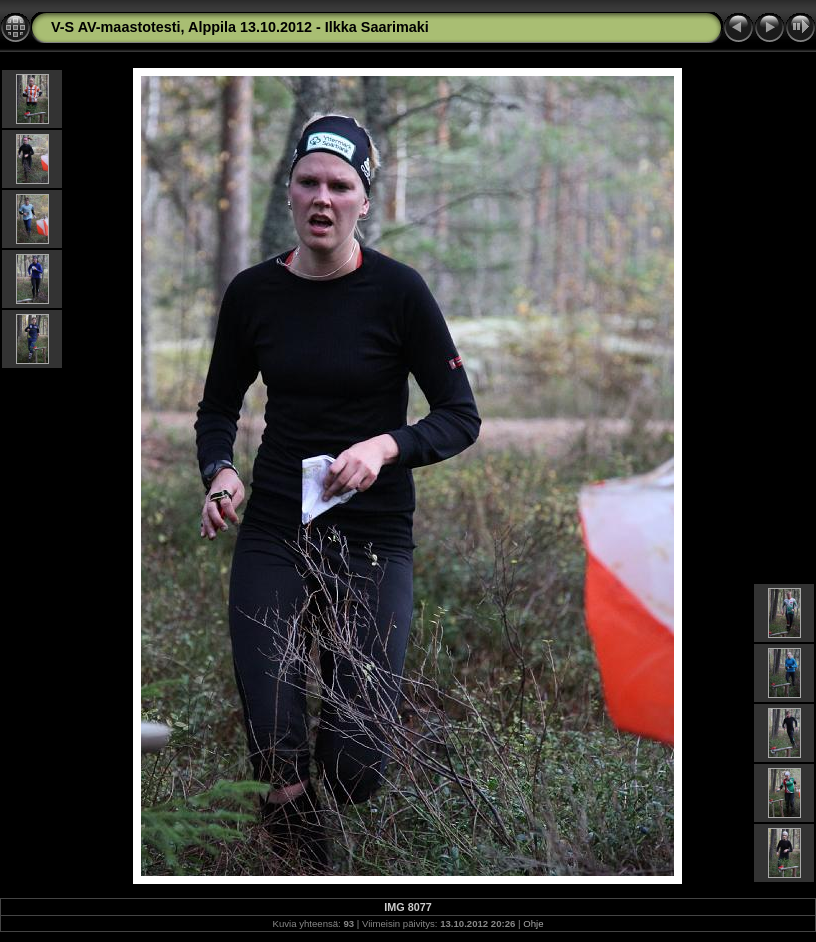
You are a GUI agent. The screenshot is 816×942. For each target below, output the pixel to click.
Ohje (533, 923)
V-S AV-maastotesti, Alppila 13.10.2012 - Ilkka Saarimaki (240, 27)
